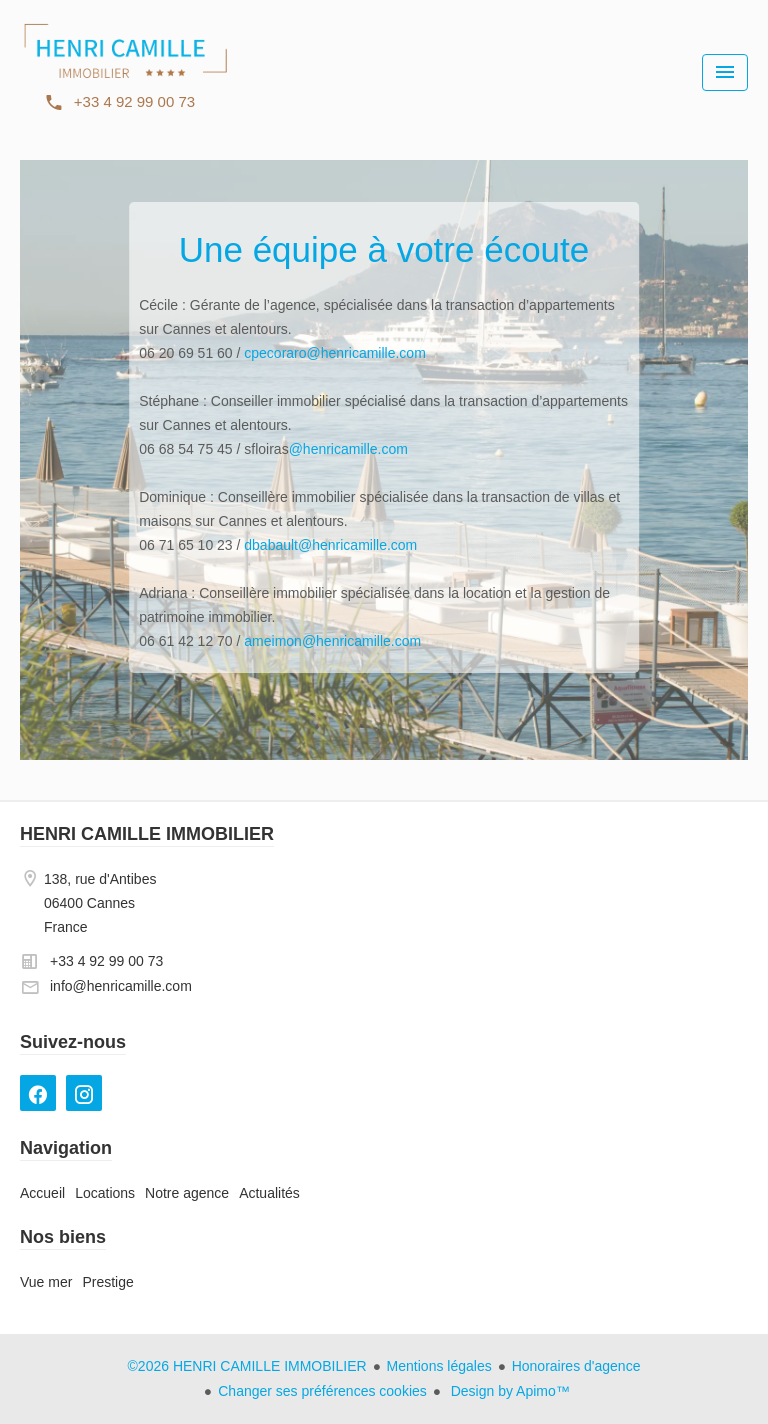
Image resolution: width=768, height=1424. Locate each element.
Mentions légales (439, 1366)
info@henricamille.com (121, 986)
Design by (508, 1391)
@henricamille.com (348, 449)
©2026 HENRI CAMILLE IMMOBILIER (247, 1366)
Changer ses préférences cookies (322, 1391)
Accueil (125, 70)
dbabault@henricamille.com (330, 545)
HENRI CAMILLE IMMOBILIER (147, 834)
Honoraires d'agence (576, 1366)
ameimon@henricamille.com (332, 641)
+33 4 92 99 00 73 (106, 961)
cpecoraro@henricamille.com (335, 353)
